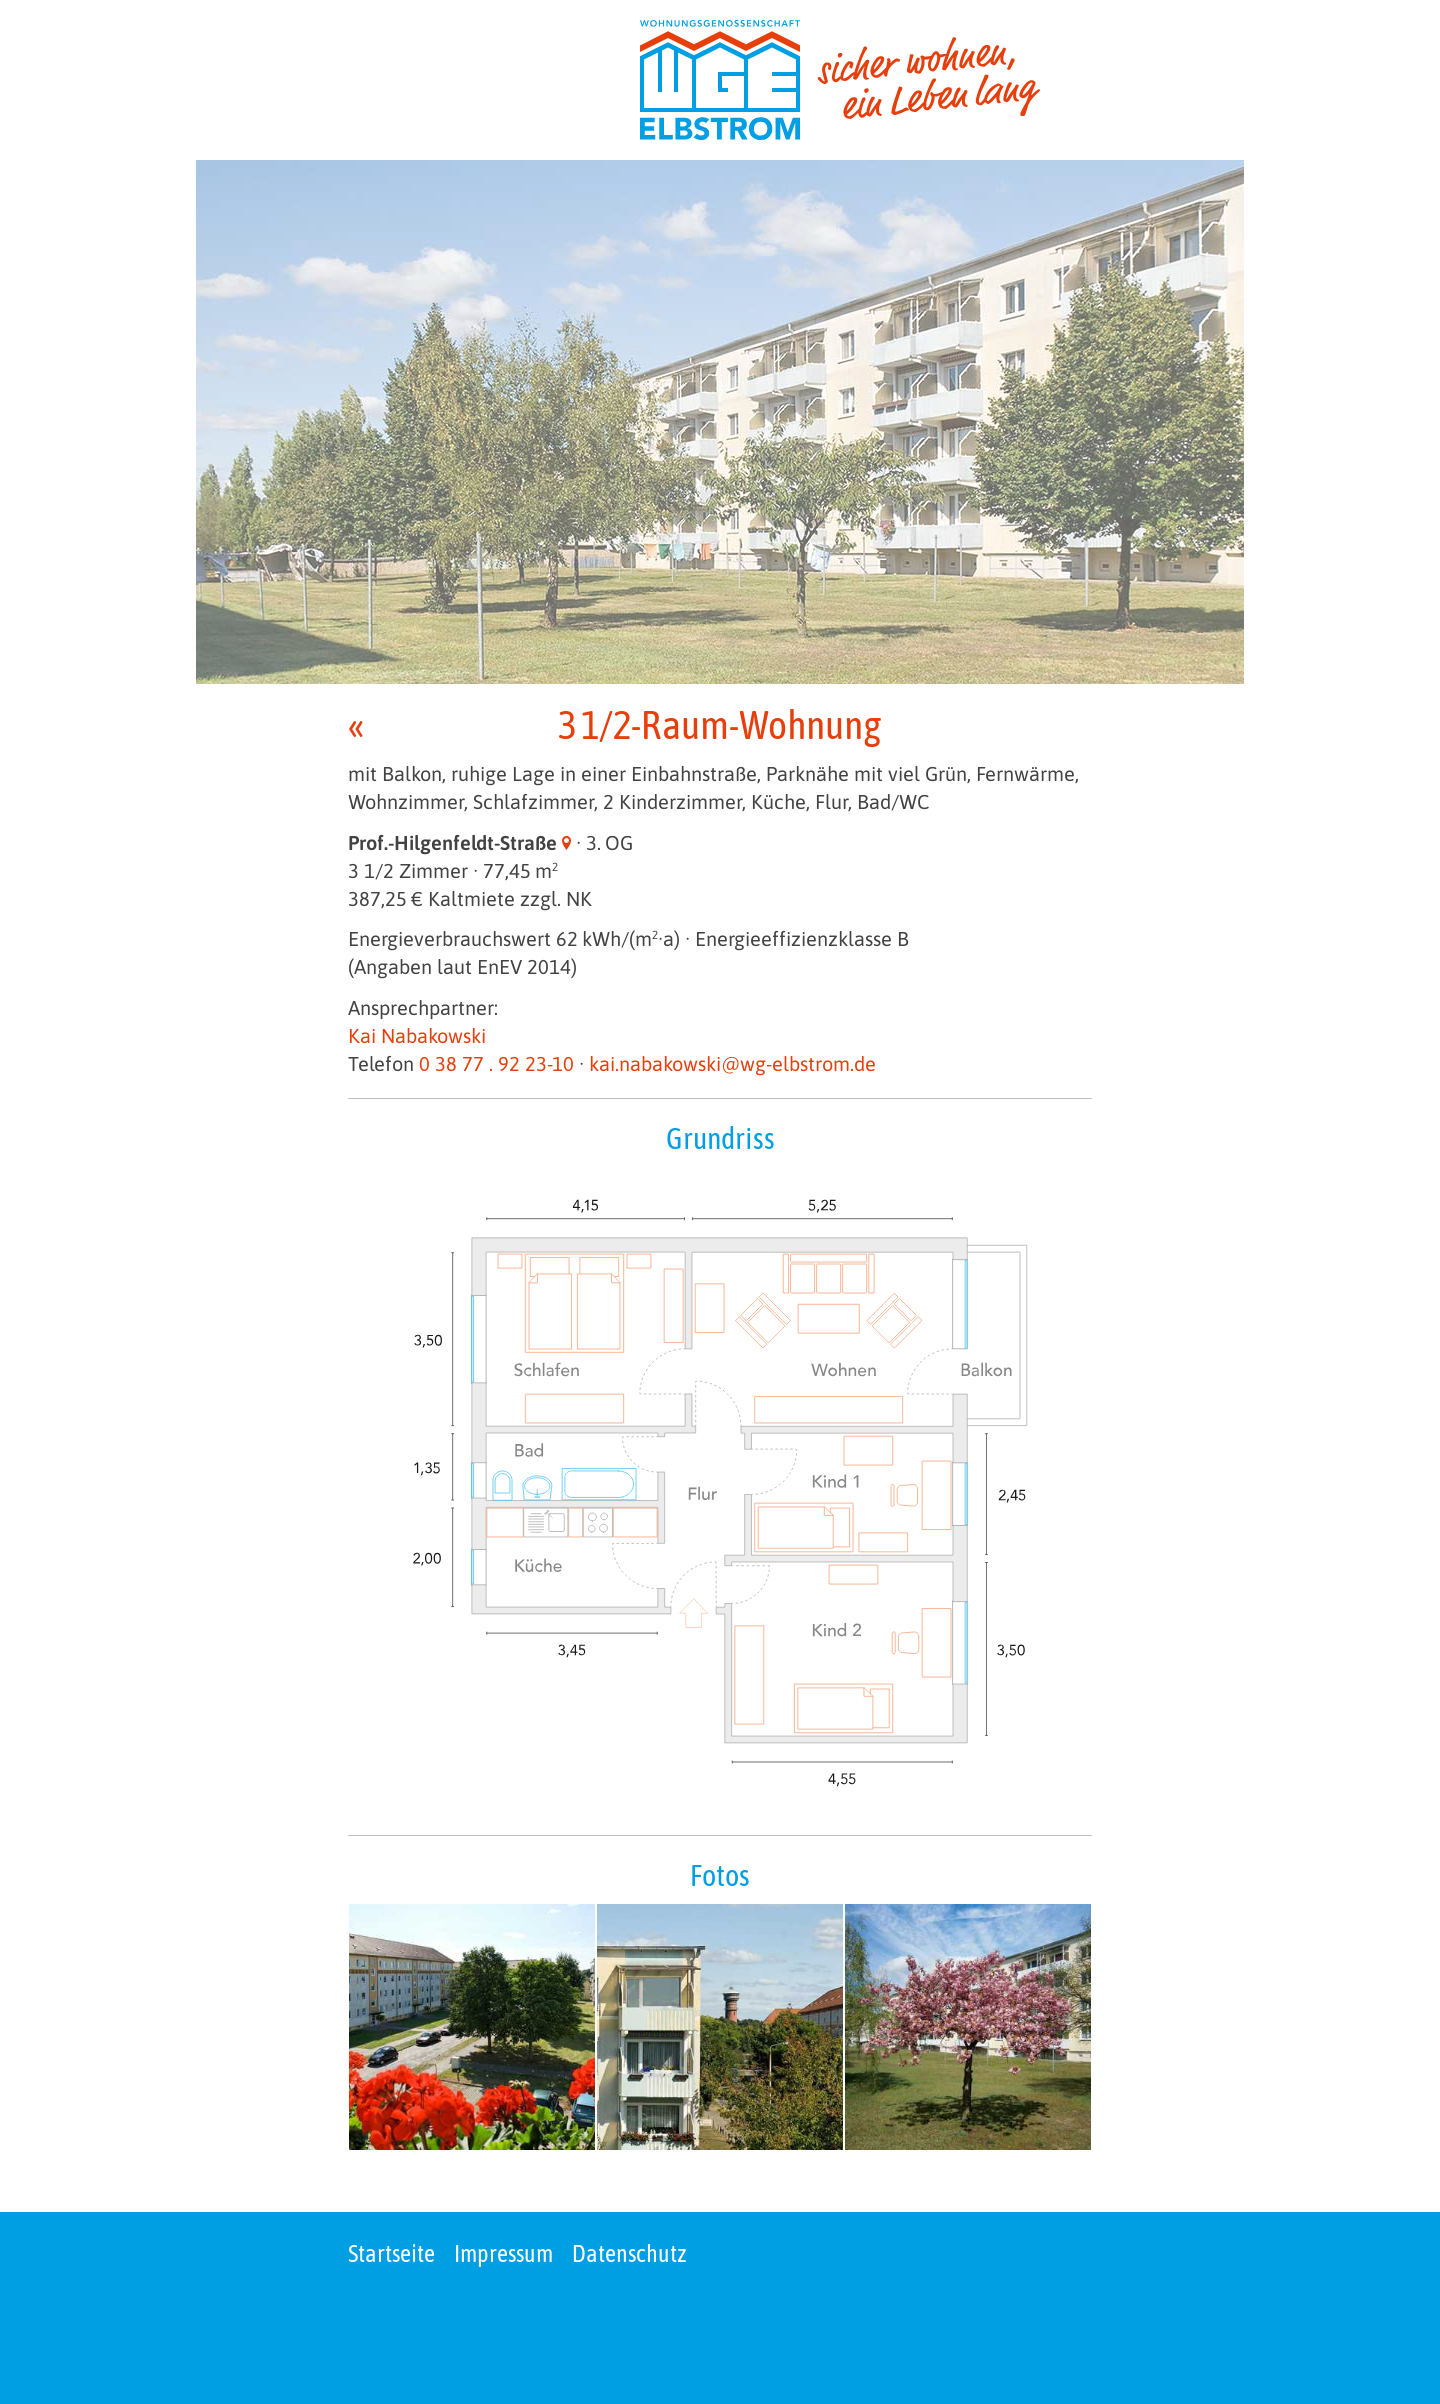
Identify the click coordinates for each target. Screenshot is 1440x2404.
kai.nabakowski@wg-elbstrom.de (732, 1063)
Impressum (503, 2253)
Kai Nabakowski (417, 1035)
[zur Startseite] (840, 80)
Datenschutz (629, 2253)
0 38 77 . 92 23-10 (496, 1063)
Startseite (391, 2253)
